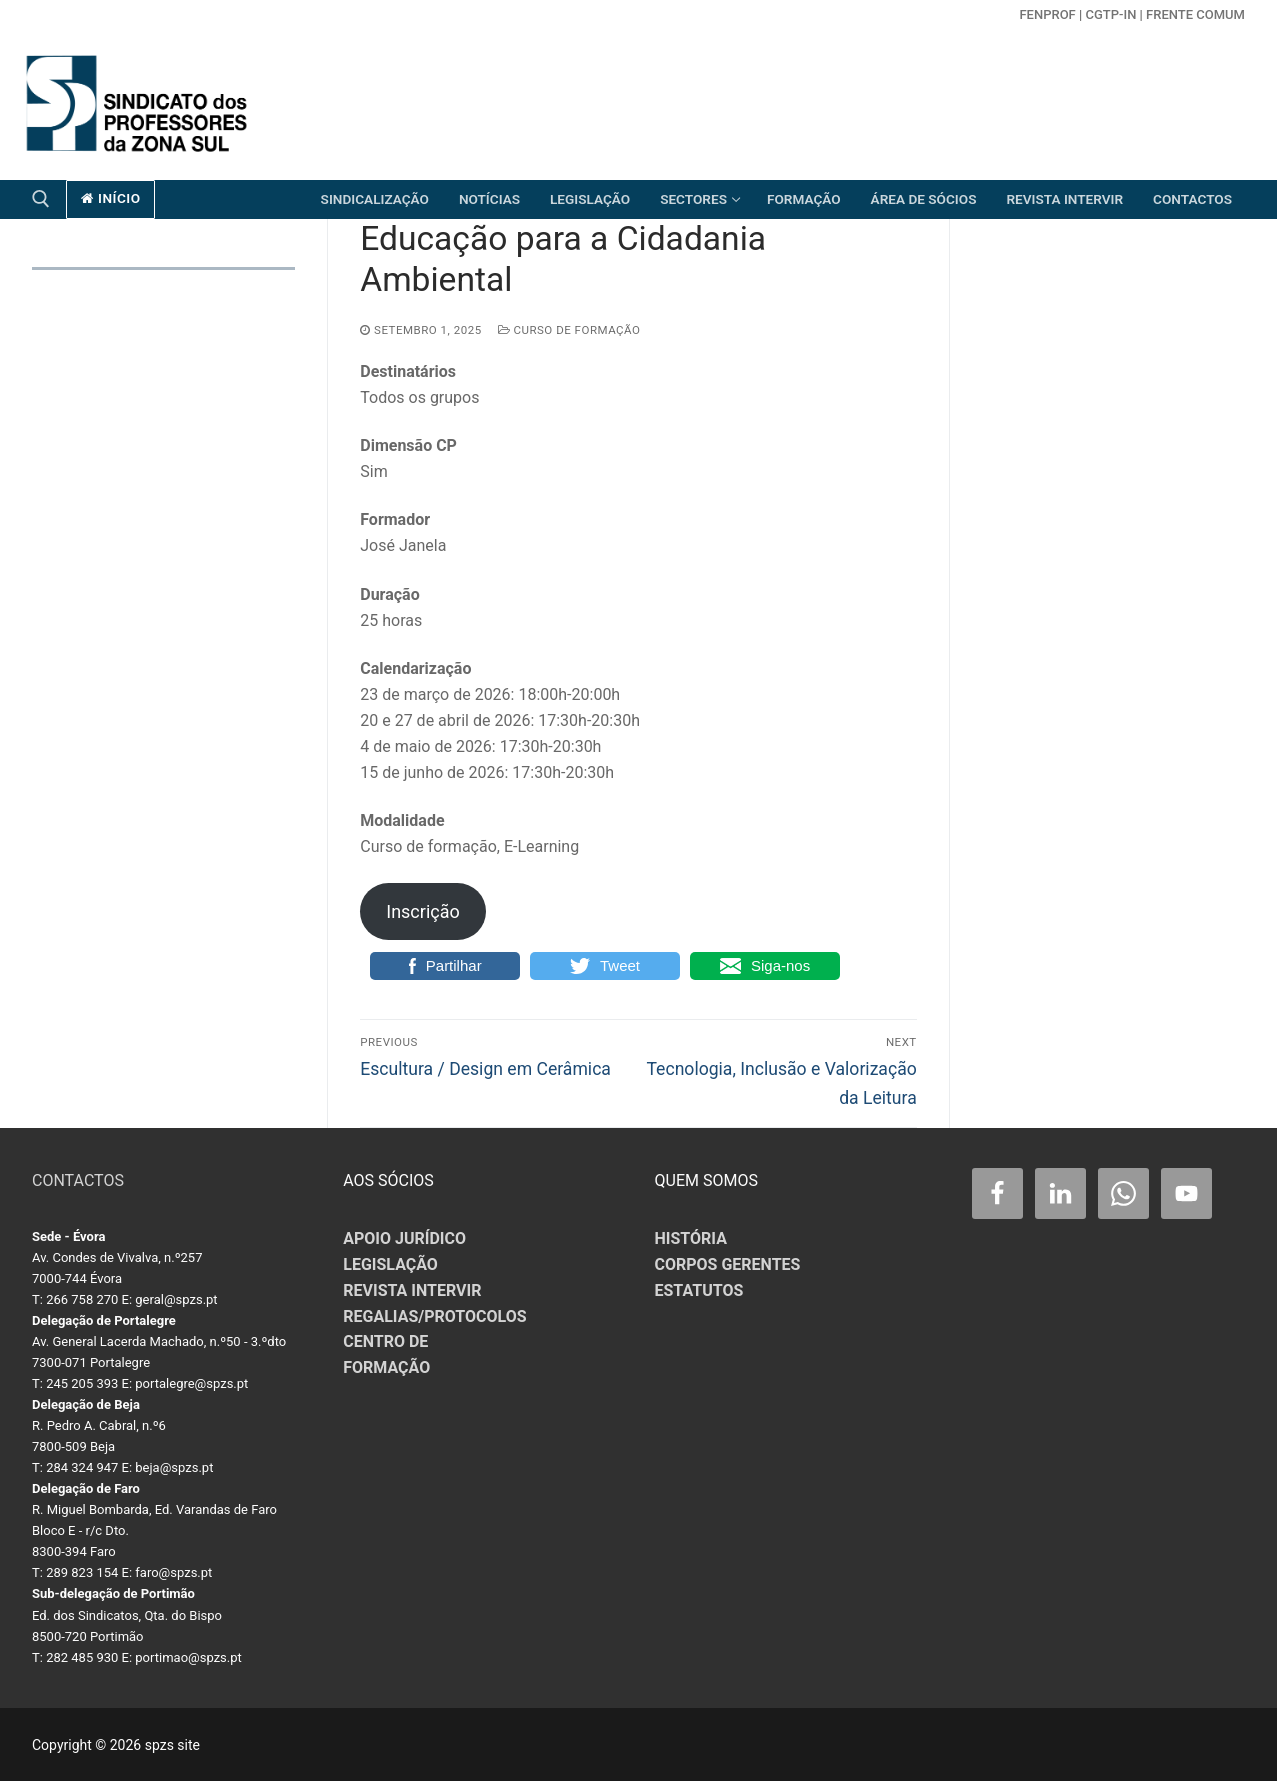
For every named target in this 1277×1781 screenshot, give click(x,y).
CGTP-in (1110, 14)
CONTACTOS (78, 1180)
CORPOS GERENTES (728, 1264)
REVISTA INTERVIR (412, 1290)
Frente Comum (1195, 14)
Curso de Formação (569, 330)
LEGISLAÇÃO (390, 1264)
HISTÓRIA (691, 1238)
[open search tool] (41, 199)
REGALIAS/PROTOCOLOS (434, 1316)
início (111, 198)
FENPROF (1047, 14)
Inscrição (423, 911)
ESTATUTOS (699, 1290)
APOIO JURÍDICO (404, 1238)
